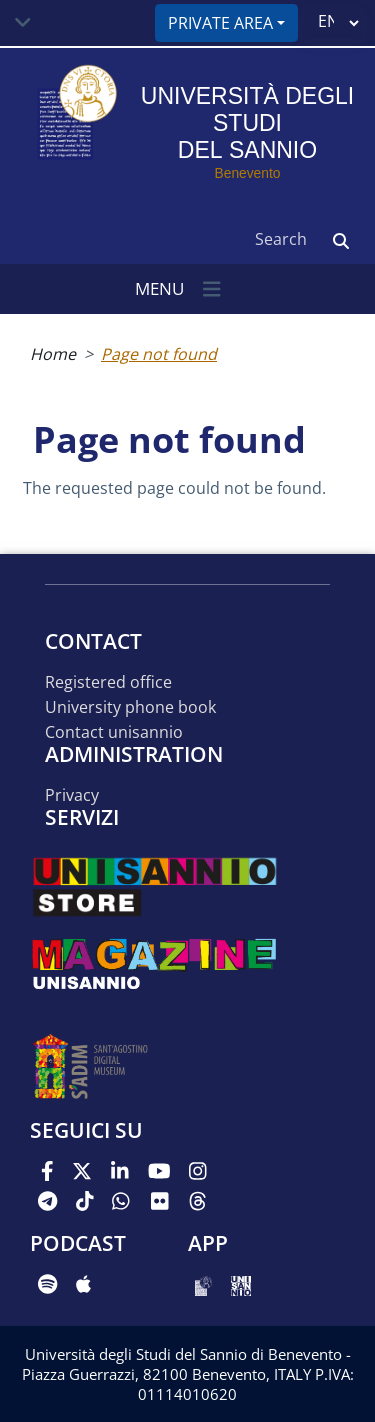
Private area (220, 23)
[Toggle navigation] (23, 23)
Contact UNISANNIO (114, 732)
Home (53, 354)
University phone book (130, 707)
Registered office (108, 682)
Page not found (159, 354)
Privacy (72, 795)
